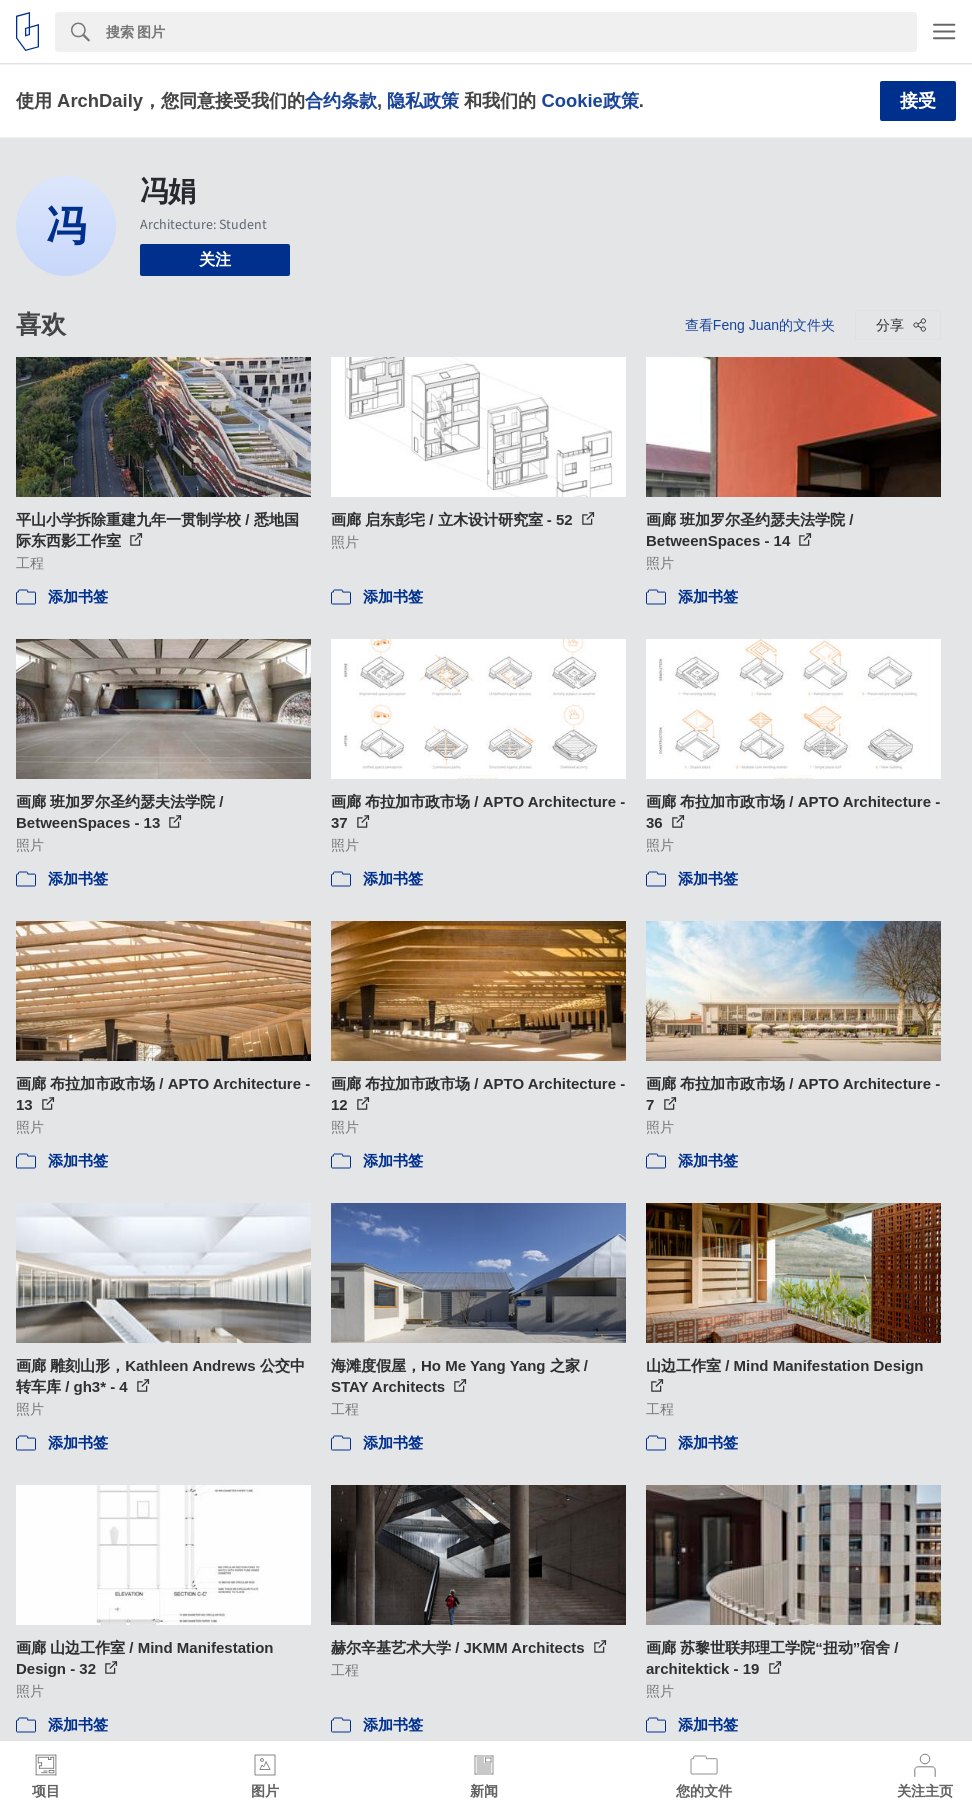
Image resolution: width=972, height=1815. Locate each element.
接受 (918, 101)
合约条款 (341, 100)
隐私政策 (423, 100)
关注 (215, 259)
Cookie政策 (589, 100)
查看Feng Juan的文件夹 (760, 325)
